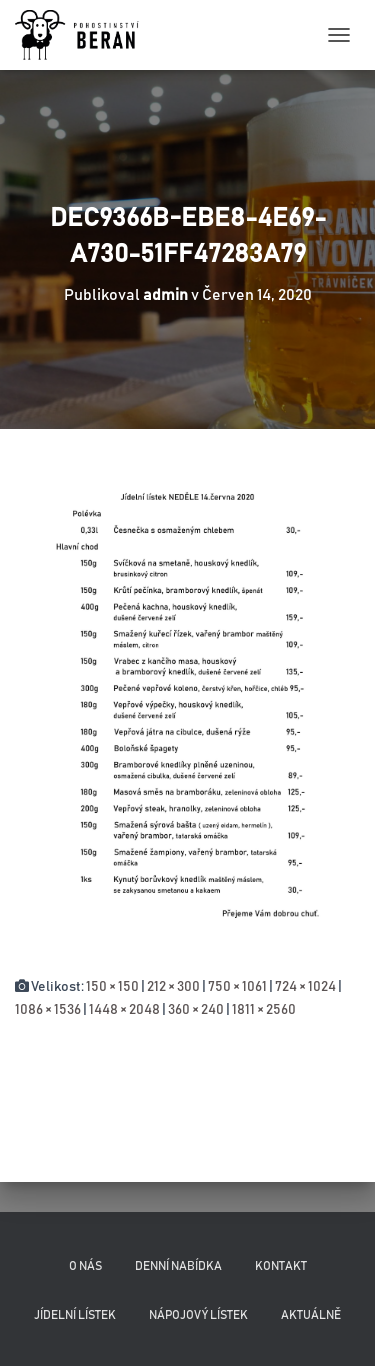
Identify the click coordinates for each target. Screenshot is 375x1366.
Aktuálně (311, 1315)
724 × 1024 (305, 987)
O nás (85, 1266)
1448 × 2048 (124, 1010)
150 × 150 (112, 987)
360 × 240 (196, 1010)
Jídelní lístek (75, 1315)
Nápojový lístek (198, 1315)
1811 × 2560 (264, 1010)
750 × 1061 (237, 987)
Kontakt (281, 1266)
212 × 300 (173, 987)
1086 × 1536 (48, 1010)
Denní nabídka (178, 1266)
